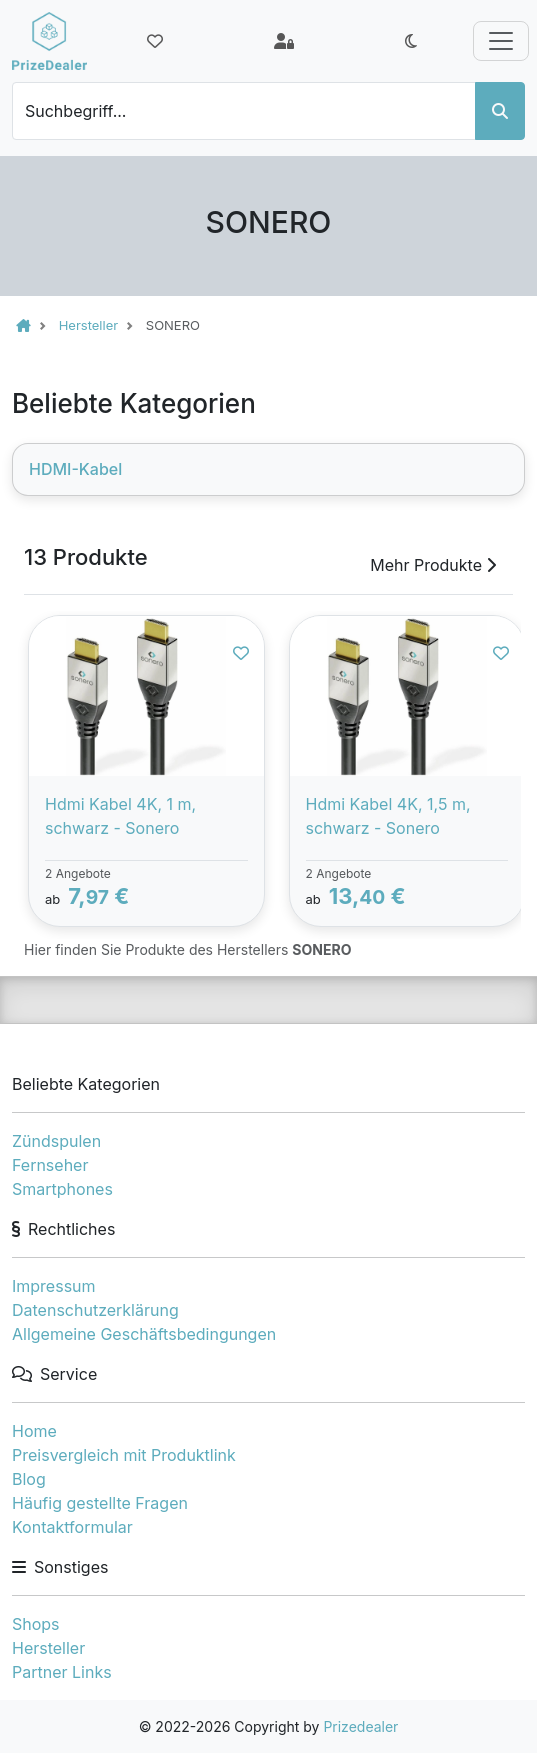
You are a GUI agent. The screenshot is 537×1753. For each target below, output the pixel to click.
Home (34, 1431)
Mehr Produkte (433, 565)
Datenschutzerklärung (95, 1310)
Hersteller (48, 1648)
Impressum (54, 1286)
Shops (36, 1624)
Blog (29, 1479)
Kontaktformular (72, 1527)
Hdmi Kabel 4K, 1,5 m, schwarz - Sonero (388, 816)
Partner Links (62, 1672)
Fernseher (50, 1165)
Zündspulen (56, 1141)
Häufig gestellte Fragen (100, 1503)
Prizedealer (360, 1726)
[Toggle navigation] (501, 41)
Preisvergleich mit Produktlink (124, 1455)
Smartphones (62, 1189)
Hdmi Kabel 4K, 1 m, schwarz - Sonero (120, 816)
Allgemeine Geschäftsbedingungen (144, 1334)
